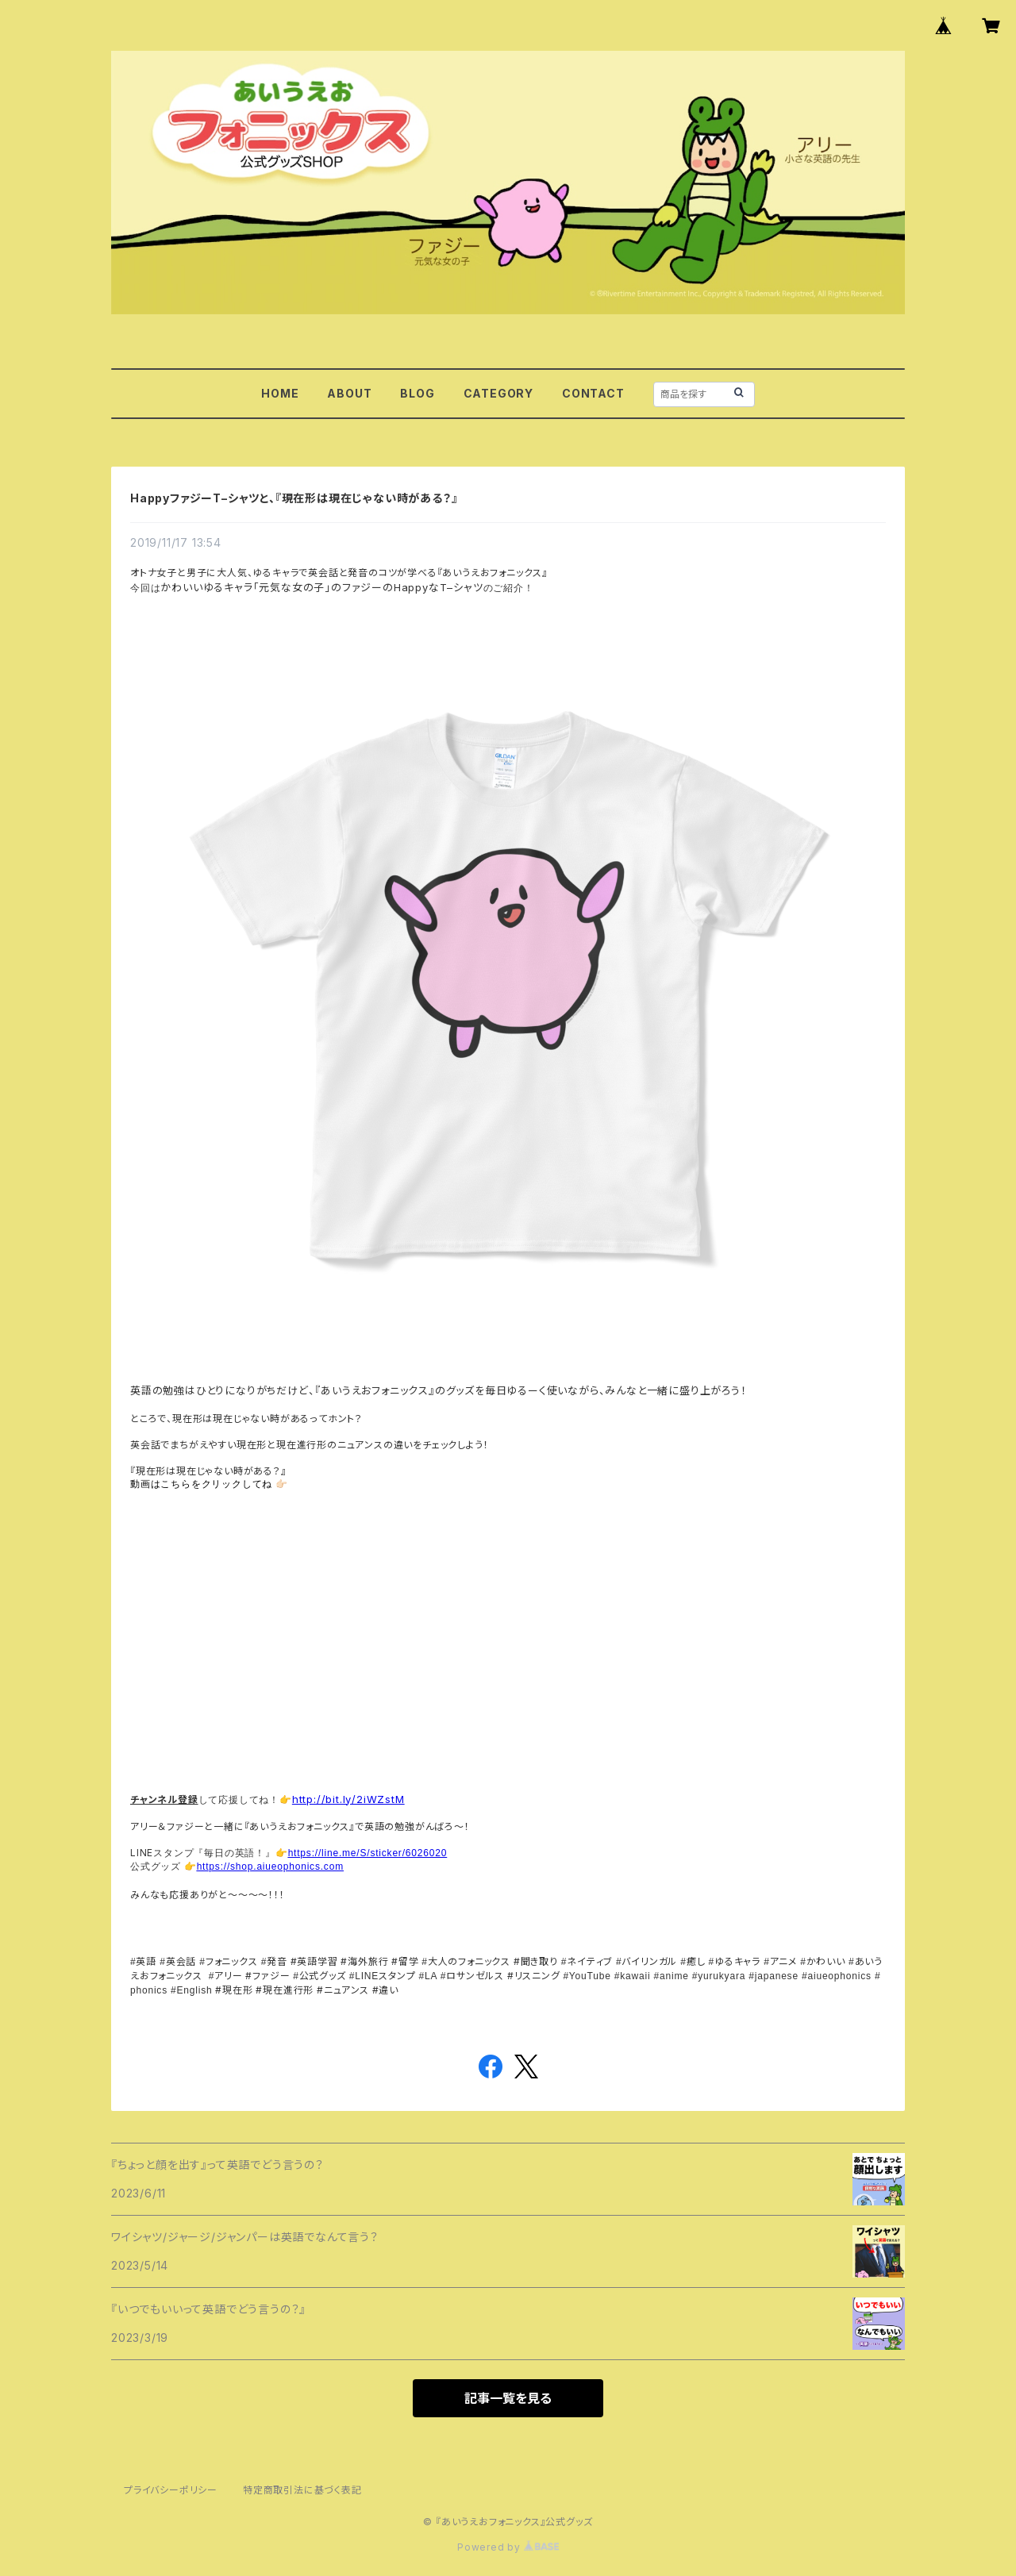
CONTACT (593, 393)
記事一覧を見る (508, 2398)
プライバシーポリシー (170, 2490)
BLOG (417, 393)
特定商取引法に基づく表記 (302, 2490)
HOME (279, 393)
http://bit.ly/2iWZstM (348, 1799)
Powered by (508, 2547)
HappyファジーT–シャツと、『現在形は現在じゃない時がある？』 (293, 498)
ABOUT (349, 393)
